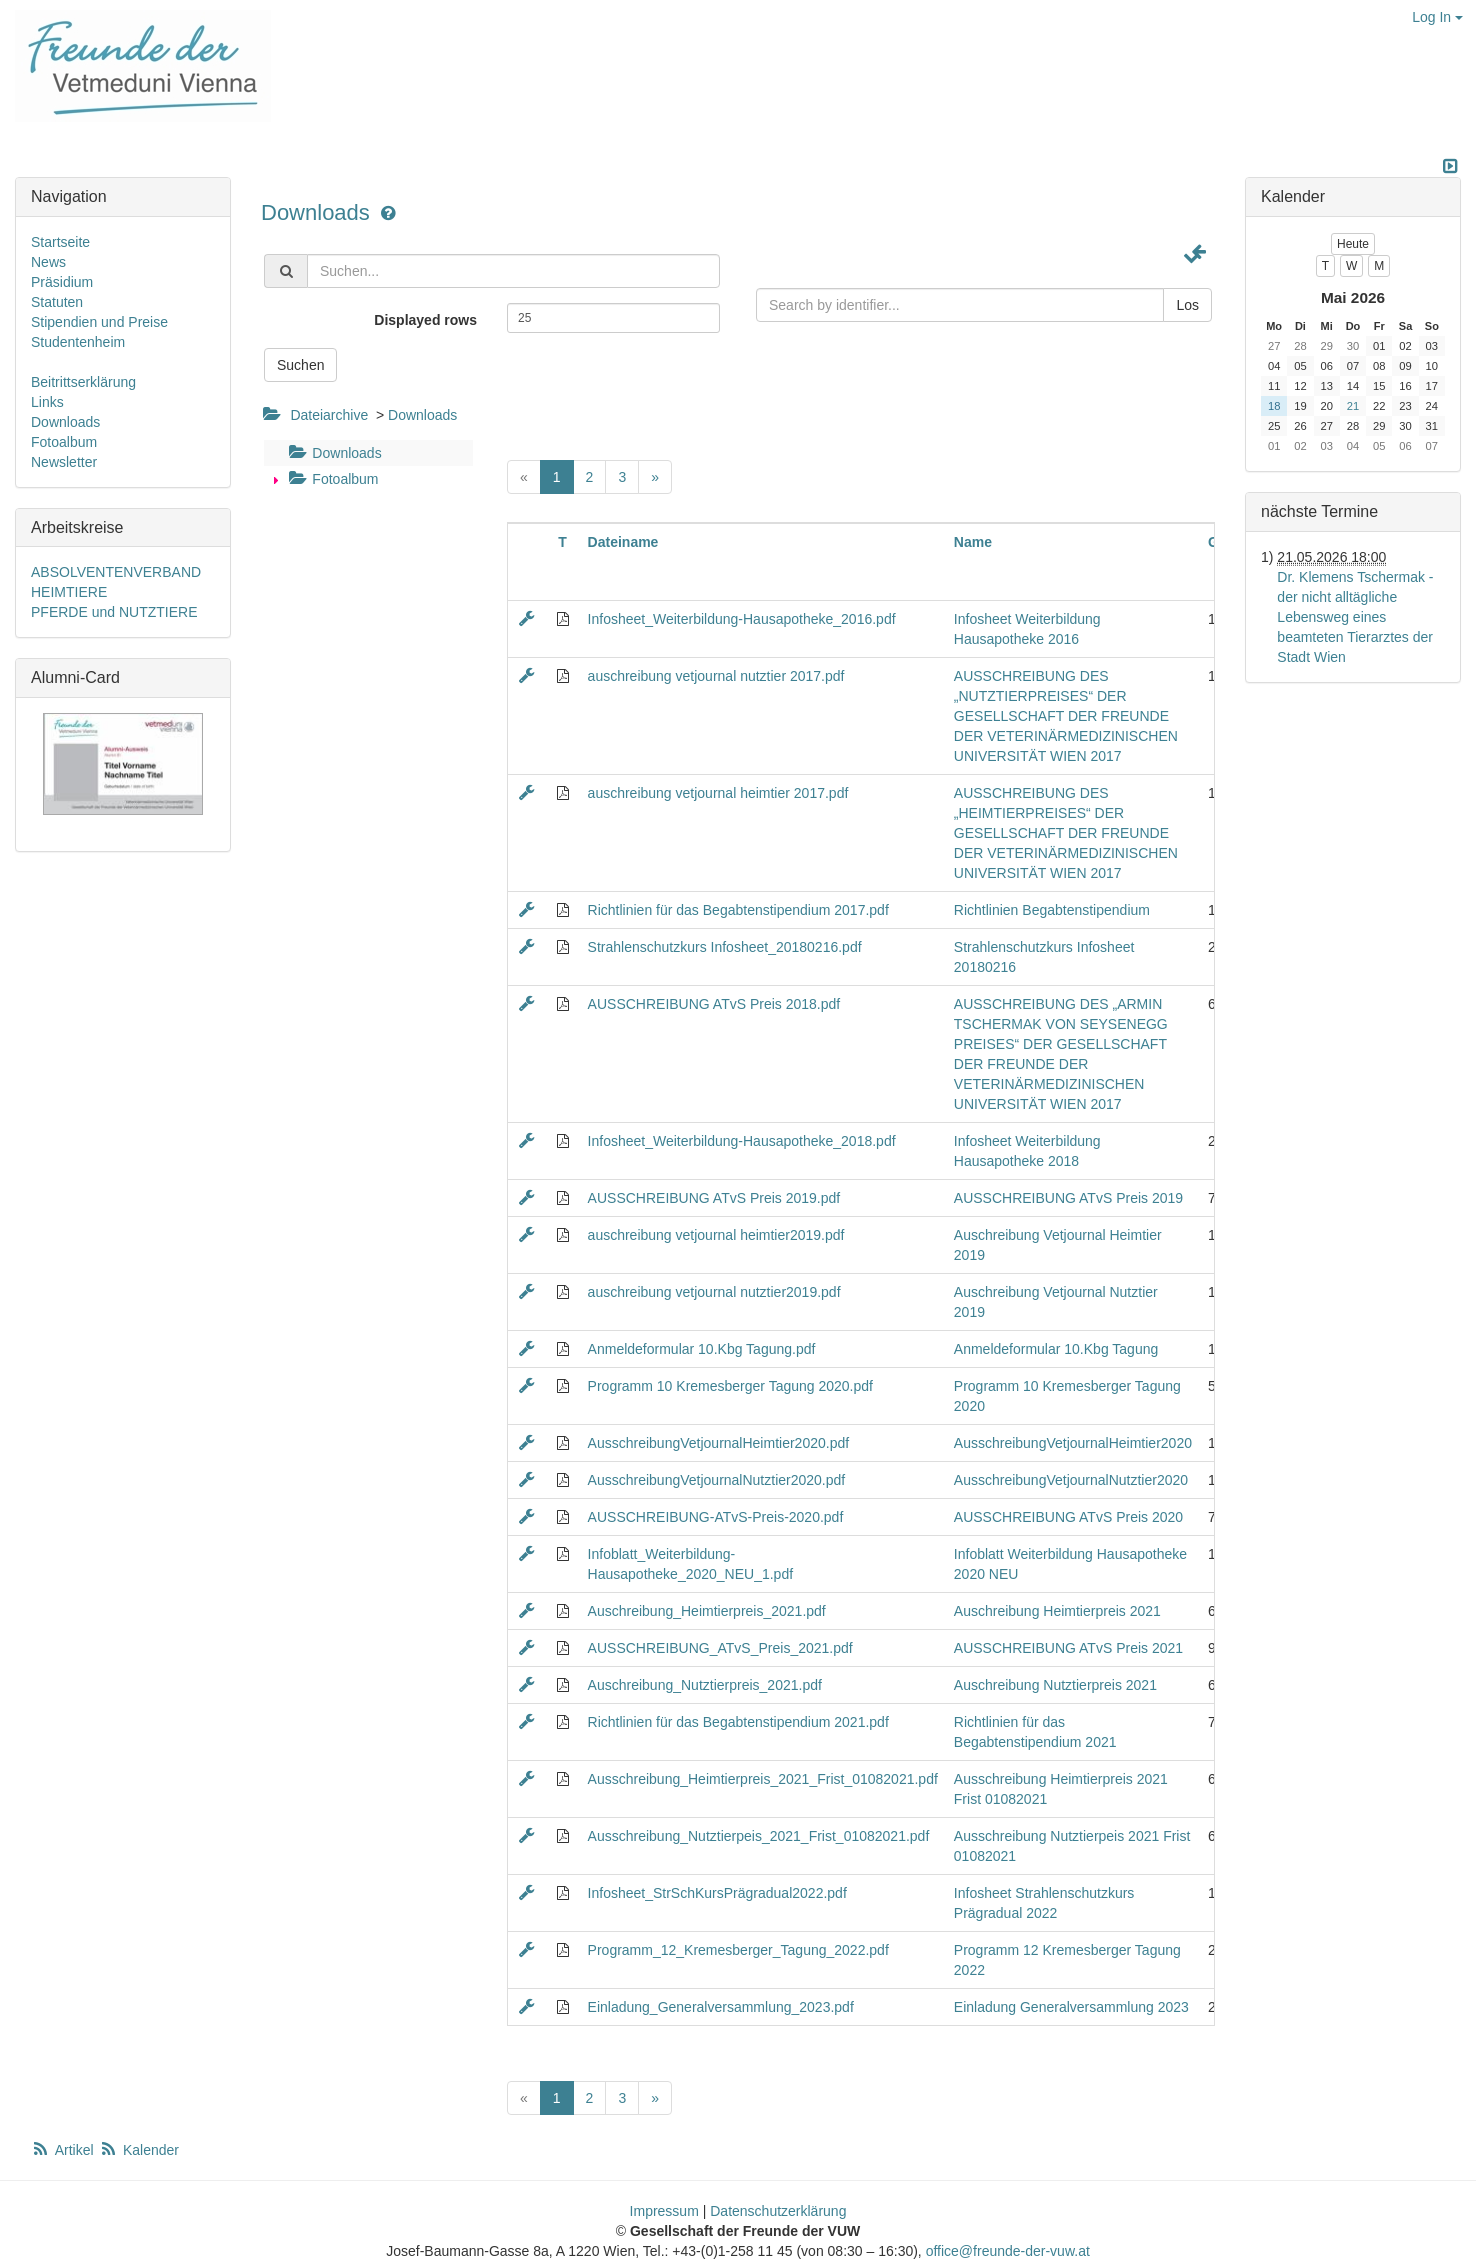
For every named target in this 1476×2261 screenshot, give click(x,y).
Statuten (57, 302)
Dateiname (623, 542)
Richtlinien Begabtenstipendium (1052, 910)
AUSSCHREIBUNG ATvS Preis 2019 (1068, 1198)
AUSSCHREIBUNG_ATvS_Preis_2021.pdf (720, 1648)
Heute (1353, 244)
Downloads (318, 212)
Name (973, 542)
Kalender (139, 2150)
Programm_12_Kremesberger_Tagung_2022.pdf (738, 1950)
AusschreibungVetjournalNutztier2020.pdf (717, 1480)
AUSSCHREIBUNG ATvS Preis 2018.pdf (714, 1004)
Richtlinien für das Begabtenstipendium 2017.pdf (738, 910)
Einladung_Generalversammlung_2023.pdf (721, 2007)
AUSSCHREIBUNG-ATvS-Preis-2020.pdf (716, 1517)
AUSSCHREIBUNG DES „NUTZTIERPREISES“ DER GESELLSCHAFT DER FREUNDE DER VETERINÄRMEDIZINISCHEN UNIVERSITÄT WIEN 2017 (1066, 716)
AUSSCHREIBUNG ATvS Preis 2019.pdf (714, 1198)
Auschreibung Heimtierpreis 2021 (1057, 1611)
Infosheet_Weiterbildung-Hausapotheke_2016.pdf (742, 619)
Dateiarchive (329, 415)
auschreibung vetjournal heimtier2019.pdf (716, 1235)
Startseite (60, 242)
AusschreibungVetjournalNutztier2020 (1071, 1480)
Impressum (664, 2211)
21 (1353, 406)
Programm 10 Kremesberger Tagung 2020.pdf (730, 1386)
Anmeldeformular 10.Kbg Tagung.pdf (702, 1349)
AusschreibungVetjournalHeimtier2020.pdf (719, 1443)
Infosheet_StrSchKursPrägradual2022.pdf (717, 1893)
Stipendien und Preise (99, 322)
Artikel (64, 2150)
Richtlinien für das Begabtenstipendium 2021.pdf (738, 1722)
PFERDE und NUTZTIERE (114, 612)
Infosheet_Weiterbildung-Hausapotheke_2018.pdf (742, 1141)
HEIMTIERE (69, 592)
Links (47, 402)
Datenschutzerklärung (778, 2211)
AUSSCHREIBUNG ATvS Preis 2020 (1068, 1517)
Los (1187, 305)
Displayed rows (425, 320)
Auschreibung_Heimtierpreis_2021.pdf (707, 1611)
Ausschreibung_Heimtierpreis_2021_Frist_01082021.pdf (763, 1779)
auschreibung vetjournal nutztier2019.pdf (714, 1292)
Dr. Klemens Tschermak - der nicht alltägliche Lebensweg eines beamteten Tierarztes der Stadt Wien (1355, 617)
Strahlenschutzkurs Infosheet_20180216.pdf (725, 947)
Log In (1437, 17)
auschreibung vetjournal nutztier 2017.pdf (716, 676)
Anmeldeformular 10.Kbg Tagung (1056, 1349)
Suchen (300, 365)
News (48, 262)
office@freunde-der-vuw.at (1008, 2251)
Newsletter (64, 462)
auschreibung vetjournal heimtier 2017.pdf (718, 793)
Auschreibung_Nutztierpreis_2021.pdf (705, 1685)
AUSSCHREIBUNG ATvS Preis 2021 (1068, 1648)
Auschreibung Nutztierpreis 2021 (1055, 1685)
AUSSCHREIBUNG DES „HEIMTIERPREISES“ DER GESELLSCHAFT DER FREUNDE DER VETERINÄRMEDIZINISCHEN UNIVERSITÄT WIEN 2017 (1066, 833)
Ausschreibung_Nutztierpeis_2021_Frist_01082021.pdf (759, 1836)
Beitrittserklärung (83, 382)
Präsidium (62, 282)
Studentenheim (78, 342)
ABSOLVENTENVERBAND (116, 572)
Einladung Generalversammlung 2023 (1071, 2007)
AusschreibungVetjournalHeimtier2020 (1073, 1443)
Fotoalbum (331, 479)
